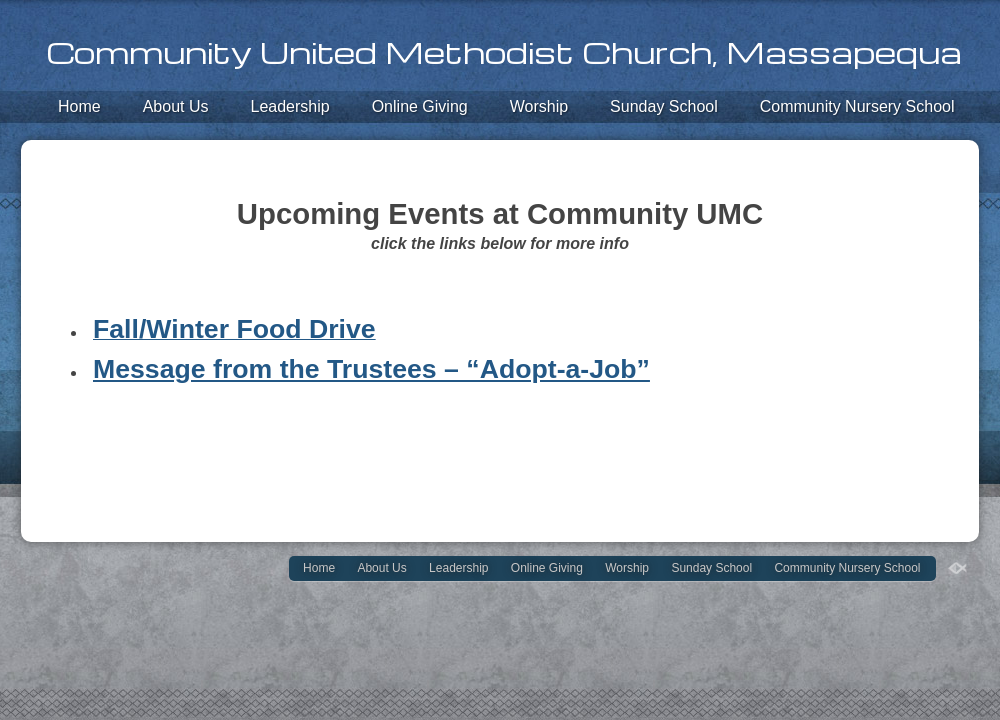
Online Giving (420, 106)
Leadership (290, 106)
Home (79, 106)
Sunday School (664, 106)
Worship (539, 106)
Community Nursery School (857, 106)
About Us (176, 106)
